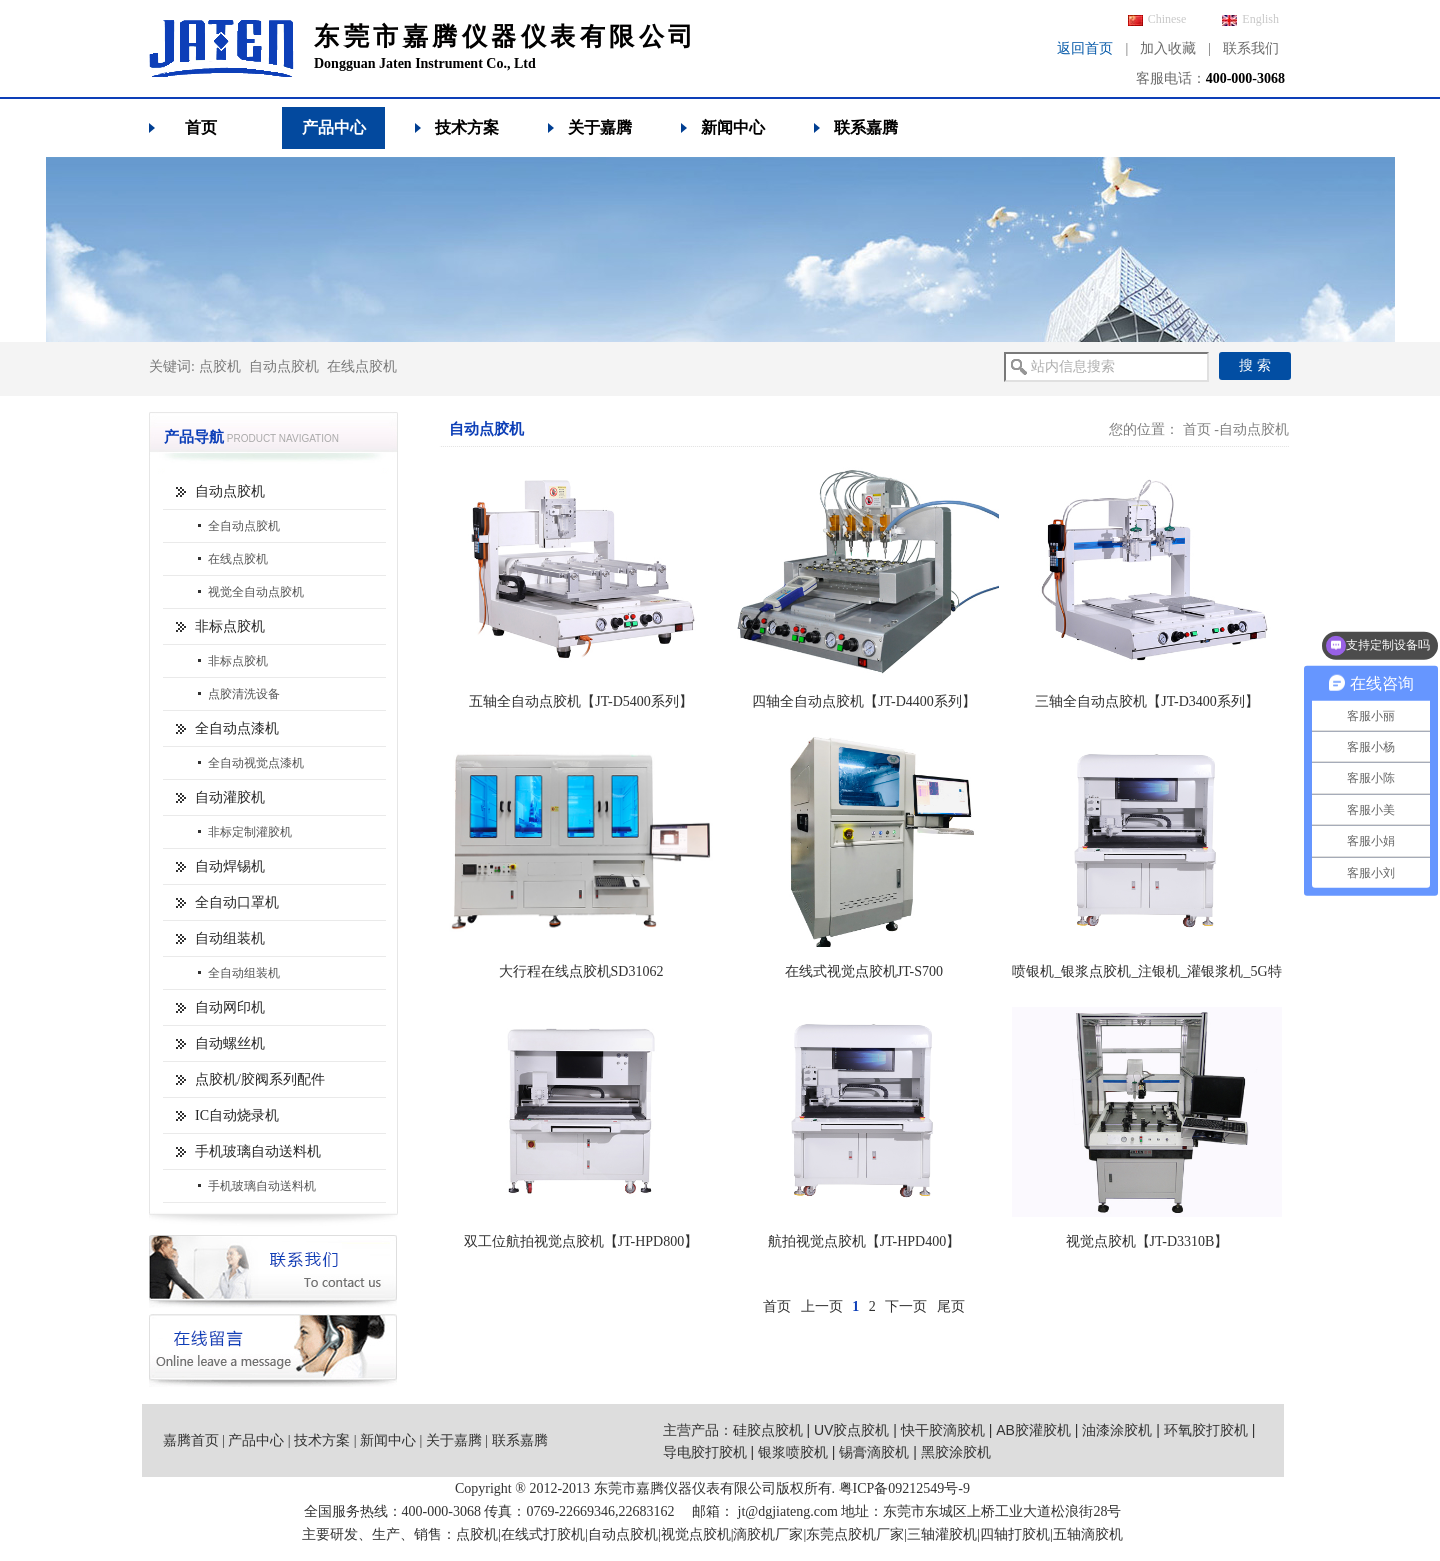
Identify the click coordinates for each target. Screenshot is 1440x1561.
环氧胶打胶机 (1206, 1430)
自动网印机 (230, 1007)
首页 (201, 127)
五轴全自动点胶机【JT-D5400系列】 (581, 701)
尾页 (951, 1306)
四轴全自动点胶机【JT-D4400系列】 (864, 701)
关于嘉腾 (600, 127)
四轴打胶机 (1015, 1534)
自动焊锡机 (230, 866)
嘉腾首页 (191, 1440)
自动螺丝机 (230, 1043)
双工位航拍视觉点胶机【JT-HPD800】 (581, 1241)
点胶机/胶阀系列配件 (260, 1079)
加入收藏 (1168, 48)
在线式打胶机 (543, 1534)
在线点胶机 (362, 366)
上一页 (822, 1306)
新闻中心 (733, 127)
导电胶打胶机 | (710, 1452)
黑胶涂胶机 (956, 1452)
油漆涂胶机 (1117, 1430)
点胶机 (220, 366)
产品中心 (334, 127)
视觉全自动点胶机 (256, 592)
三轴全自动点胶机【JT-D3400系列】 (1147, 701)
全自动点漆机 (237, 728)
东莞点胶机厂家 (855, 1534)
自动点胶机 (284, 366)
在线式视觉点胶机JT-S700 (864, 971)
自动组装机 (230, 938)
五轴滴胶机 (1088, 1534)
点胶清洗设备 (244, 694)
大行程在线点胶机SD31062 (581, 971)
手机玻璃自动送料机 (258, 1151)
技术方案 (467, 127)
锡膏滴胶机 (874, 1452)
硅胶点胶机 (768, 1430)
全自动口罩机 (237, 902)
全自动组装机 (244, 973)
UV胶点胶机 (851, 1430)
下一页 (906, 1306)
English (1250, 19)
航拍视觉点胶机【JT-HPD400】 (864, 1241)
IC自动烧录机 (237, 1115)
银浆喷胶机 (793, 1452)
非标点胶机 (230, 626)
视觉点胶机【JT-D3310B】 (1147, 1241)
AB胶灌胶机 (1033, 1430)
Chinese (1157, 19)
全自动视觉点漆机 (256, 763)
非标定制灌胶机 (250, 832)
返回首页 (1085, 48)
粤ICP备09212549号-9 (904, 1488)
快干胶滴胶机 (943, 1430)
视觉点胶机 (696, 1534)
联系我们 (1251, 48)
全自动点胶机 (244, 526)
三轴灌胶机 (942, 1534)
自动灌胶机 (230, 797)
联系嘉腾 (866, 127)
